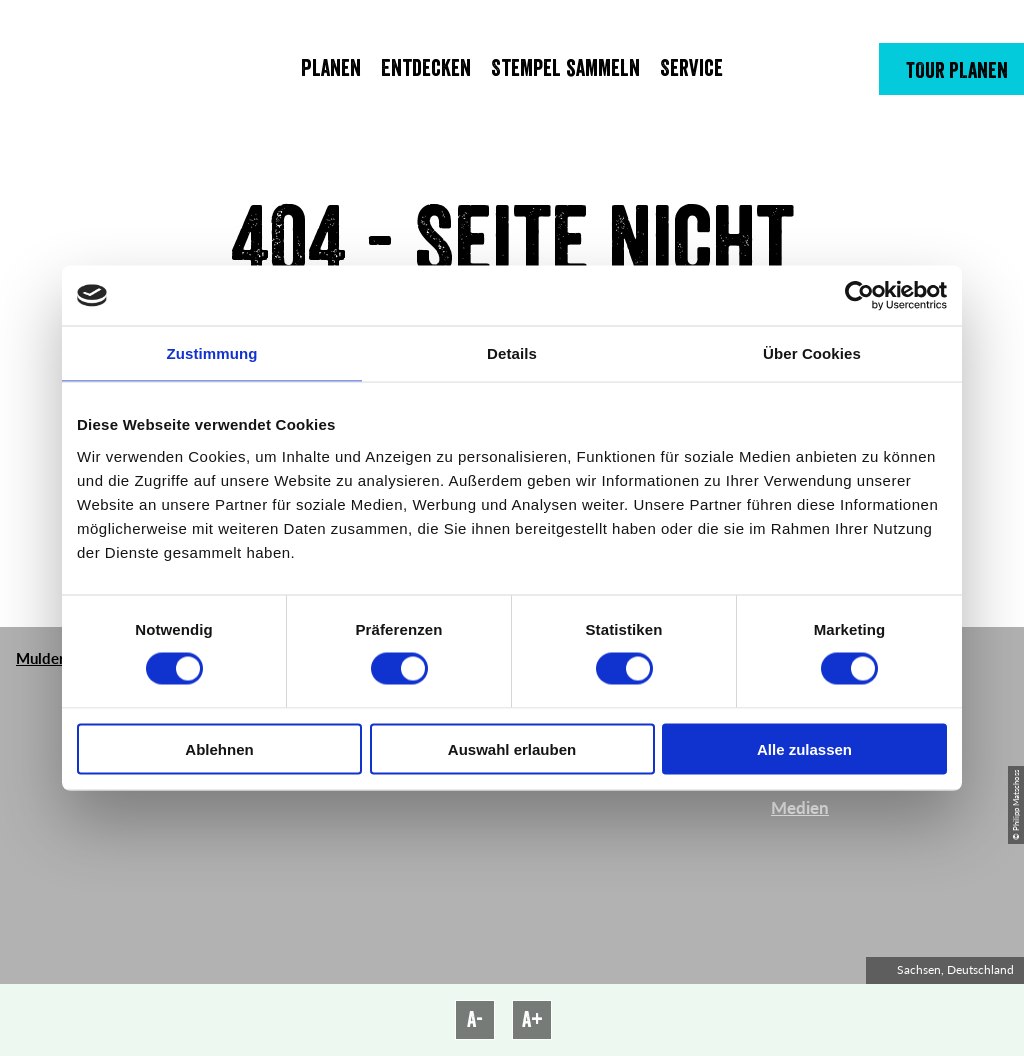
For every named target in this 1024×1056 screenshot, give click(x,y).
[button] (951, 69)
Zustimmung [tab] (212, 353)
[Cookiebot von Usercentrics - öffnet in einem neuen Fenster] (859, 296)
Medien (800, 807)
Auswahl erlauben (512, 748)
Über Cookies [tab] (812, 353)
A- (475, 1020)
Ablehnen (219, 748)
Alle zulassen (804, 748)
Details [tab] (512, 353)
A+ (532, 1020)
